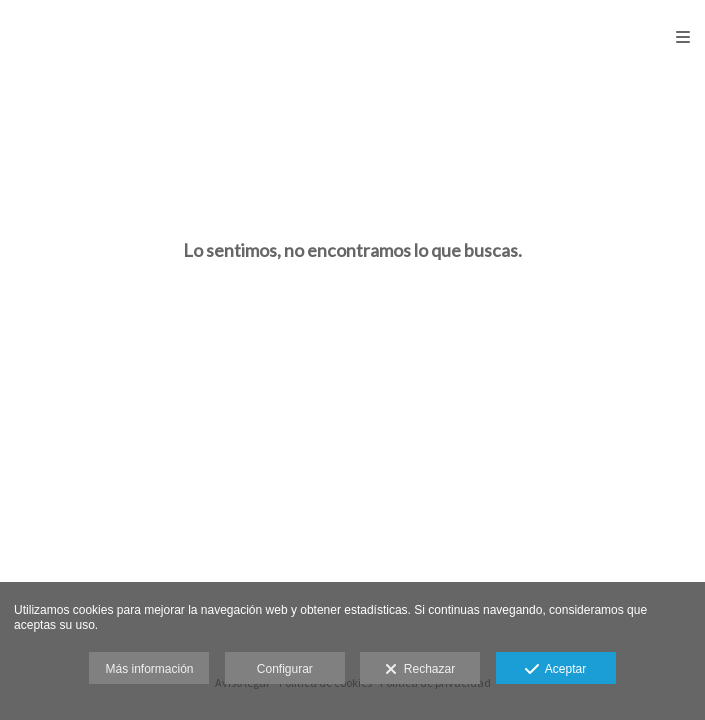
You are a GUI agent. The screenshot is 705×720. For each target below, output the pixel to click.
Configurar (285, 669)
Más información (149, 669)
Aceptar (555, 670)
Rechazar (420, 670)
